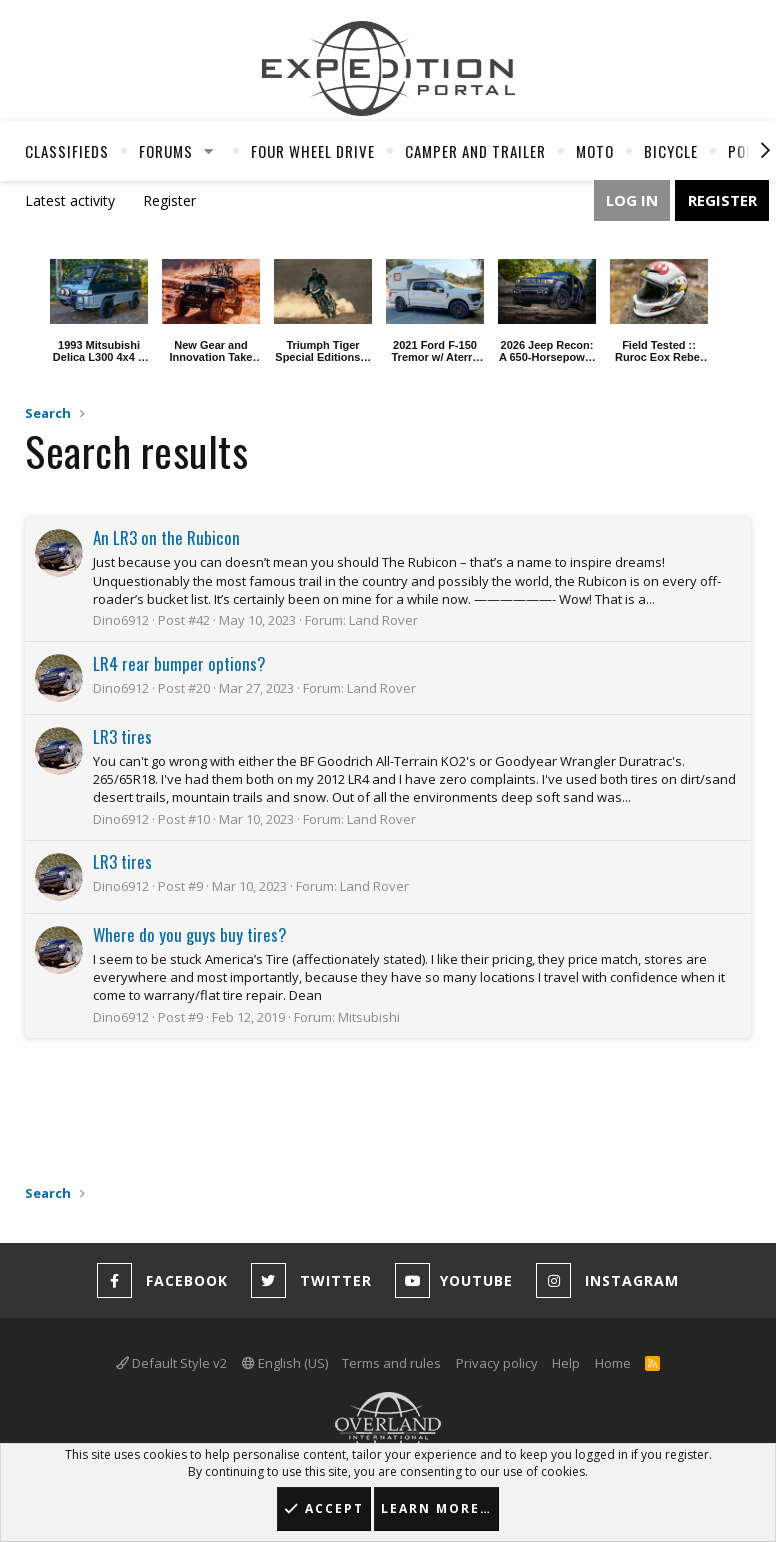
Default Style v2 (171, 1363)
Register (169, 200)
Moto (595, 151)
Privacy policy (497, 1363)
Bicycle (671, 151)
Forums (166, 151)
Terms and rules (391, 1363)
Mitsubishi (369, 1017)
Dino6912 (121, 620)
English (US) (285, 1363)
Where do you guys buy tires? (190, 934)
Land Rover (383, 620)
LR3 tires (122, 736)
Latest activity (70, 200)
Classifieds (67, 151)
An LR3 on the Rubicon (166, 537)
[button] (209, 151)
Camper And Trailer (475, 151)
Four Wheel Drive (313, 151)
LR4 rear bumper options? (179, 663)
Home (613, 1363)
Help (566, 1363)
